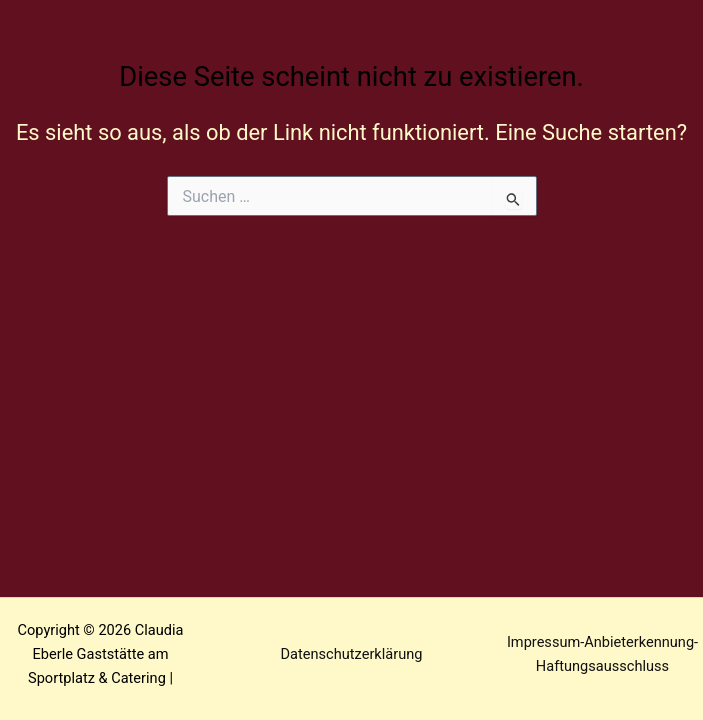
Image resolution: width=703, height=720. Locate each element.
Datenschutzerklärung (352, 654)
